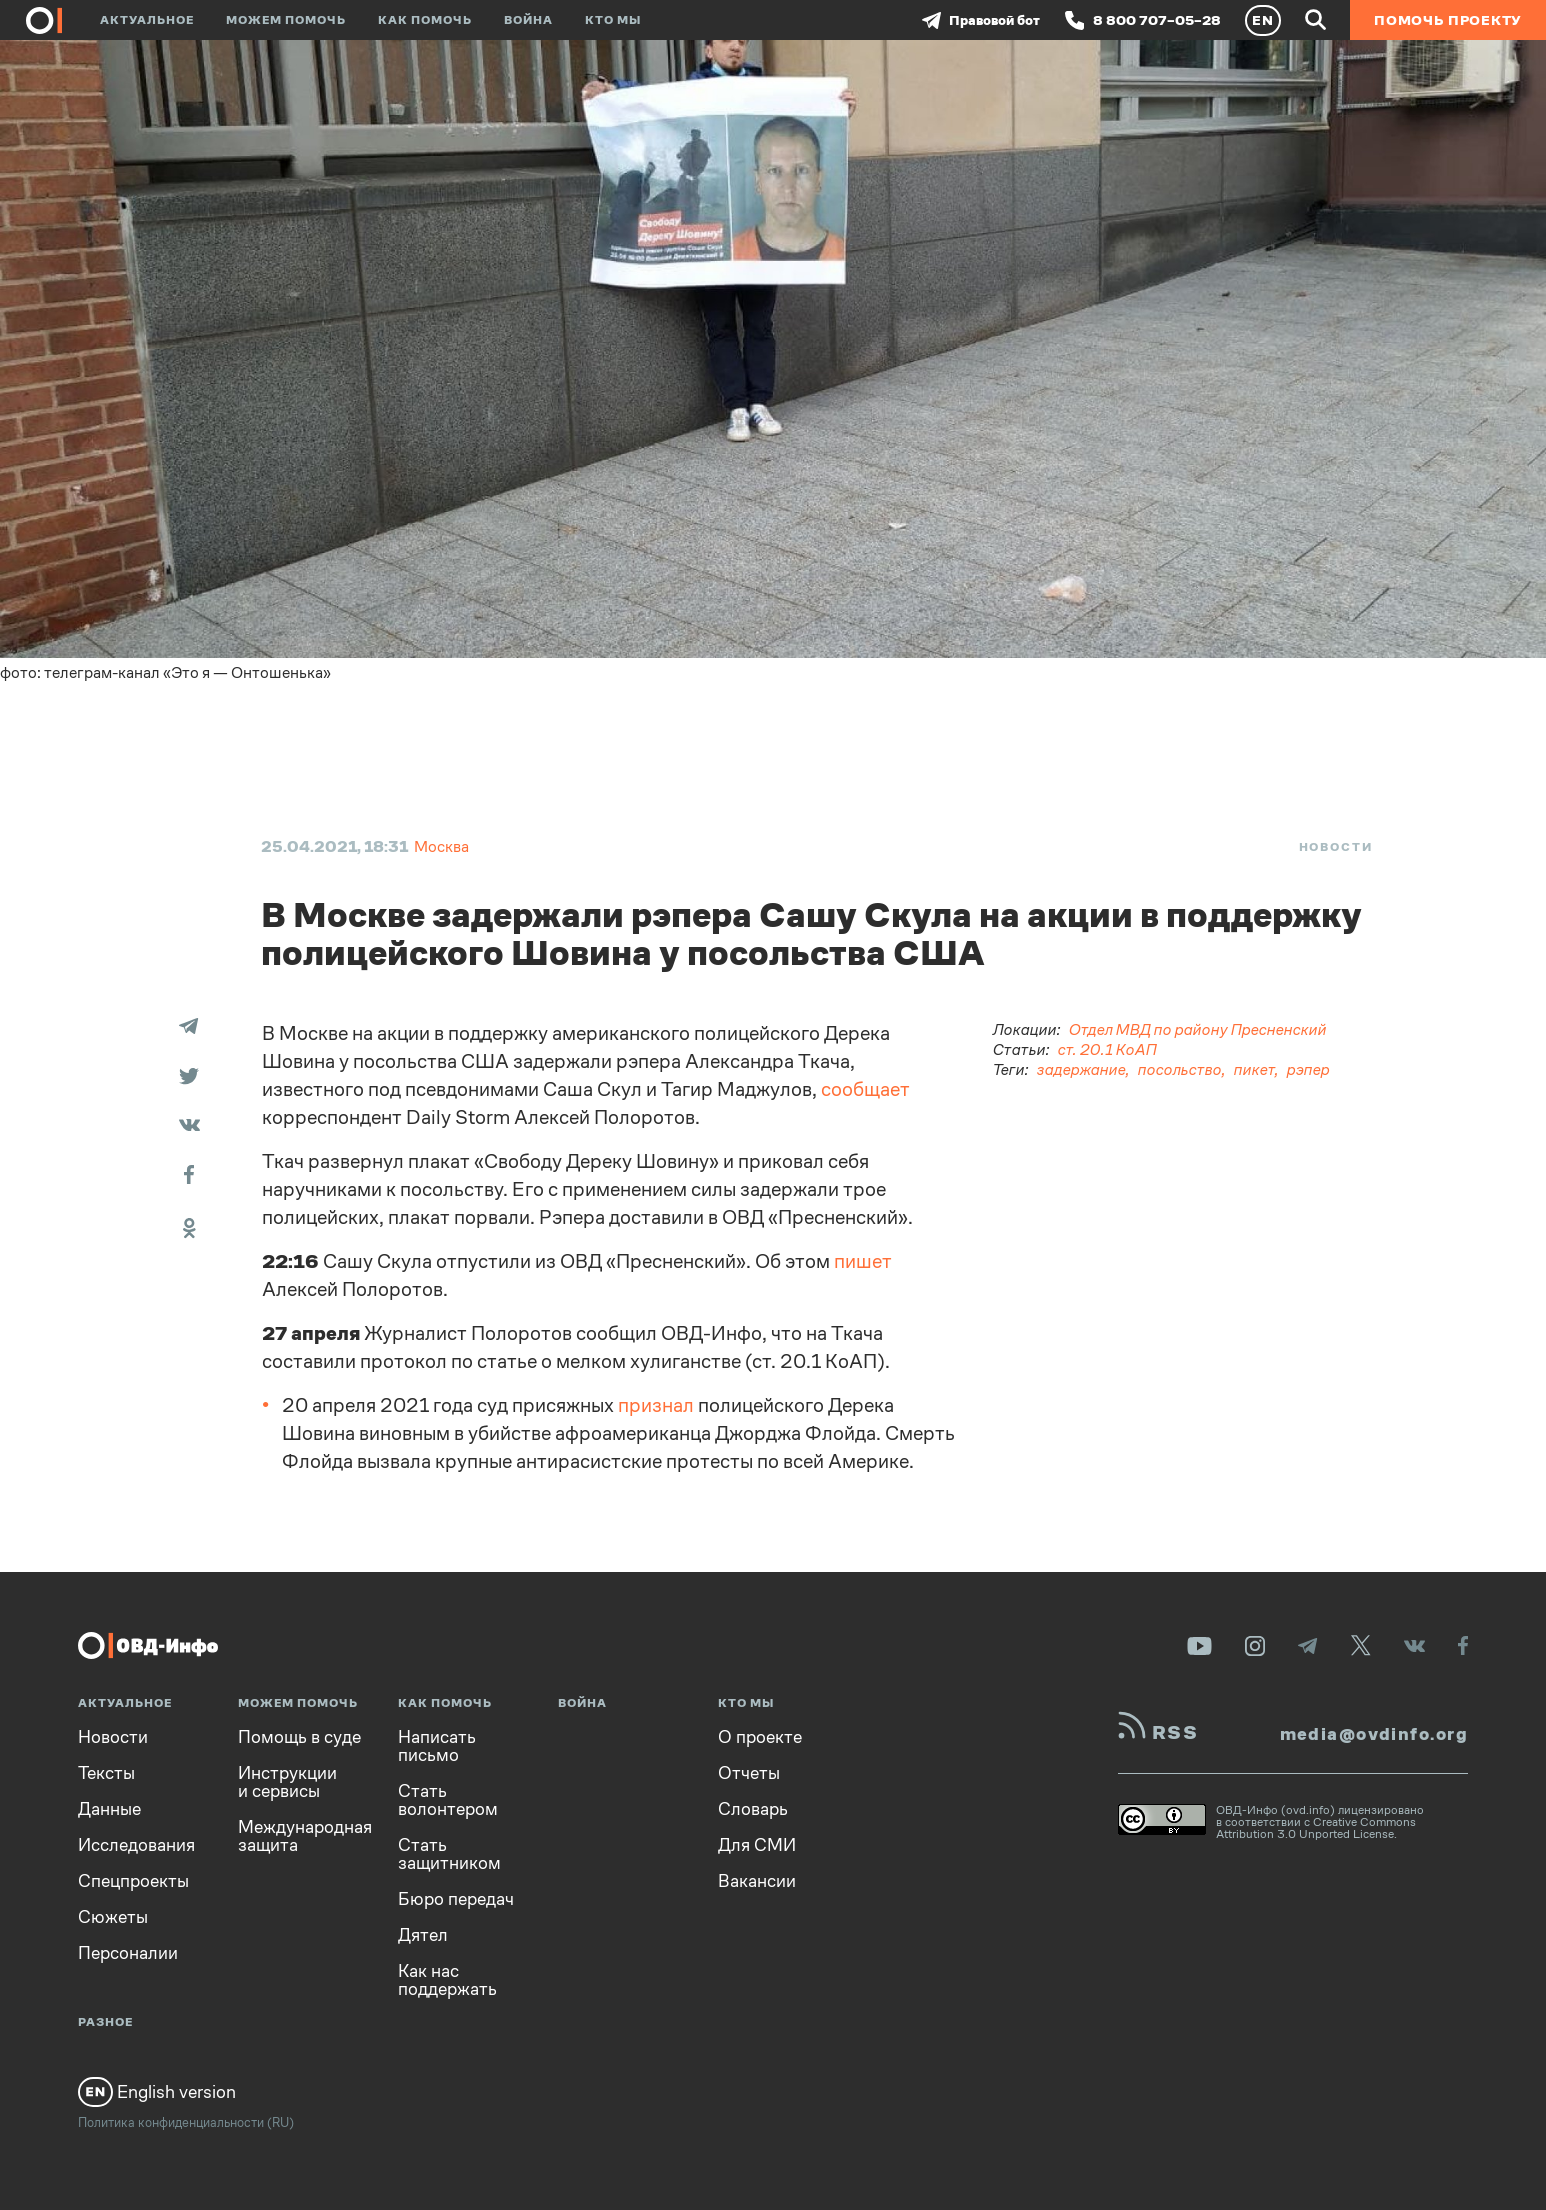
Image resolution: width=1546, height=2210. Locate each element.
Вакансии (757, 1881)
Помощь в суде (299, 1737)
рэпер (1308, 1069)
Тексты (106, 1773)
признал (656, 1405)
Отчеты (749, 1773)
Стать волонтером (448, 1800)
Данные (109, 1809)
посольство (1180, 1069)
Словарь (753, 1809)
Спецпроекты (133, 1881)
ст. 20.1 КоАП (1107, 1049)
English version (157, 2092)
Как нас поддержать (447, 1980)
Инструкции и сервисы (287, 1782)
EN (1263, 20)
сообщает (865, 1089)
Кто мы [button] (613, 20)
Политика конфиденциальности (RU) (186, 2122)
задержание (1081, 1069)
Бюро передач (456, 1899)
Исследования (136, 1845)
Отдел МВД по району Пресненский (1198, 1029)
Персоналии (128, 1953)
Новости (1336, 847)
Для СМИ (757, 1845)
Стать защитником (449, 1854)
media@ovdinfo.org (1374, 1734)
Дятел (423, 1935)
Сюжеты (113, 1917)
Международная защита (305, 1836)
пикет (1254, 1069)
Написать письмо (437, 1746)
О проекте (760, 1737)
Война (528, 20)
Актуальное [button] (147, 20)
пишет (863, 1261)
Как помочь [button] (425, 20)
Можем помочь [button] (286, 20)
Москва (441, 846)
